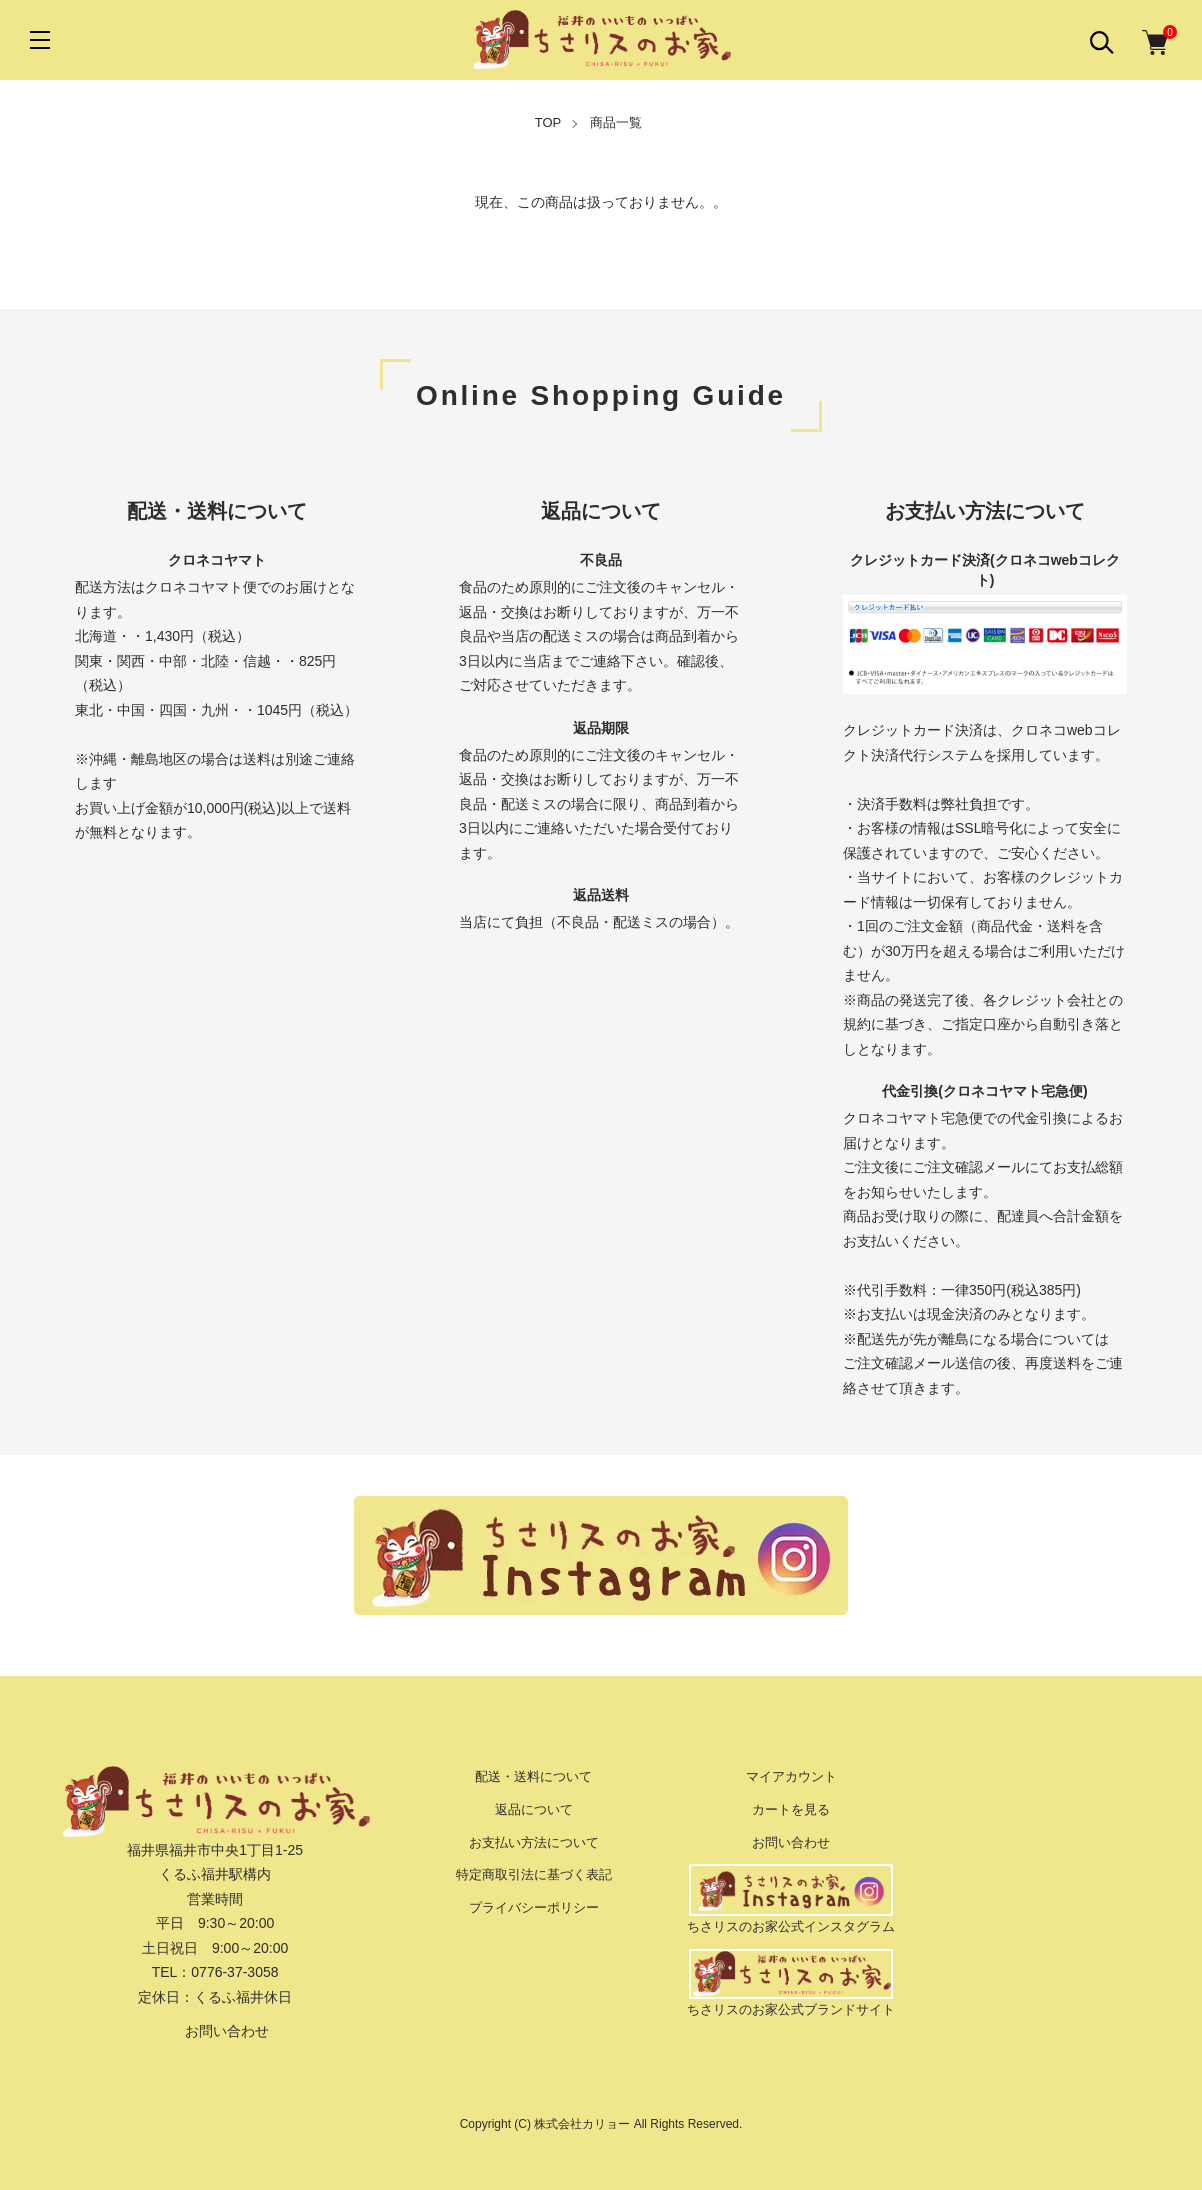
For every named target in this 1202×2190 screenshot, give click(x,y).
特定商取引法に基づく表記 (534, 1874)
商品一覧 (616, 122)
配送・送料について (533, 1776)
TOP (548, 122)
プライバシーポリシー (534, 1907)
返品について (534, 1809)
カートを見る (791, 1809)
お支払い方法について (534, 1842)
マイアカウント (791, 1776)
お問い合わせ (215, 2031)
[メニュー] (40, 40)
